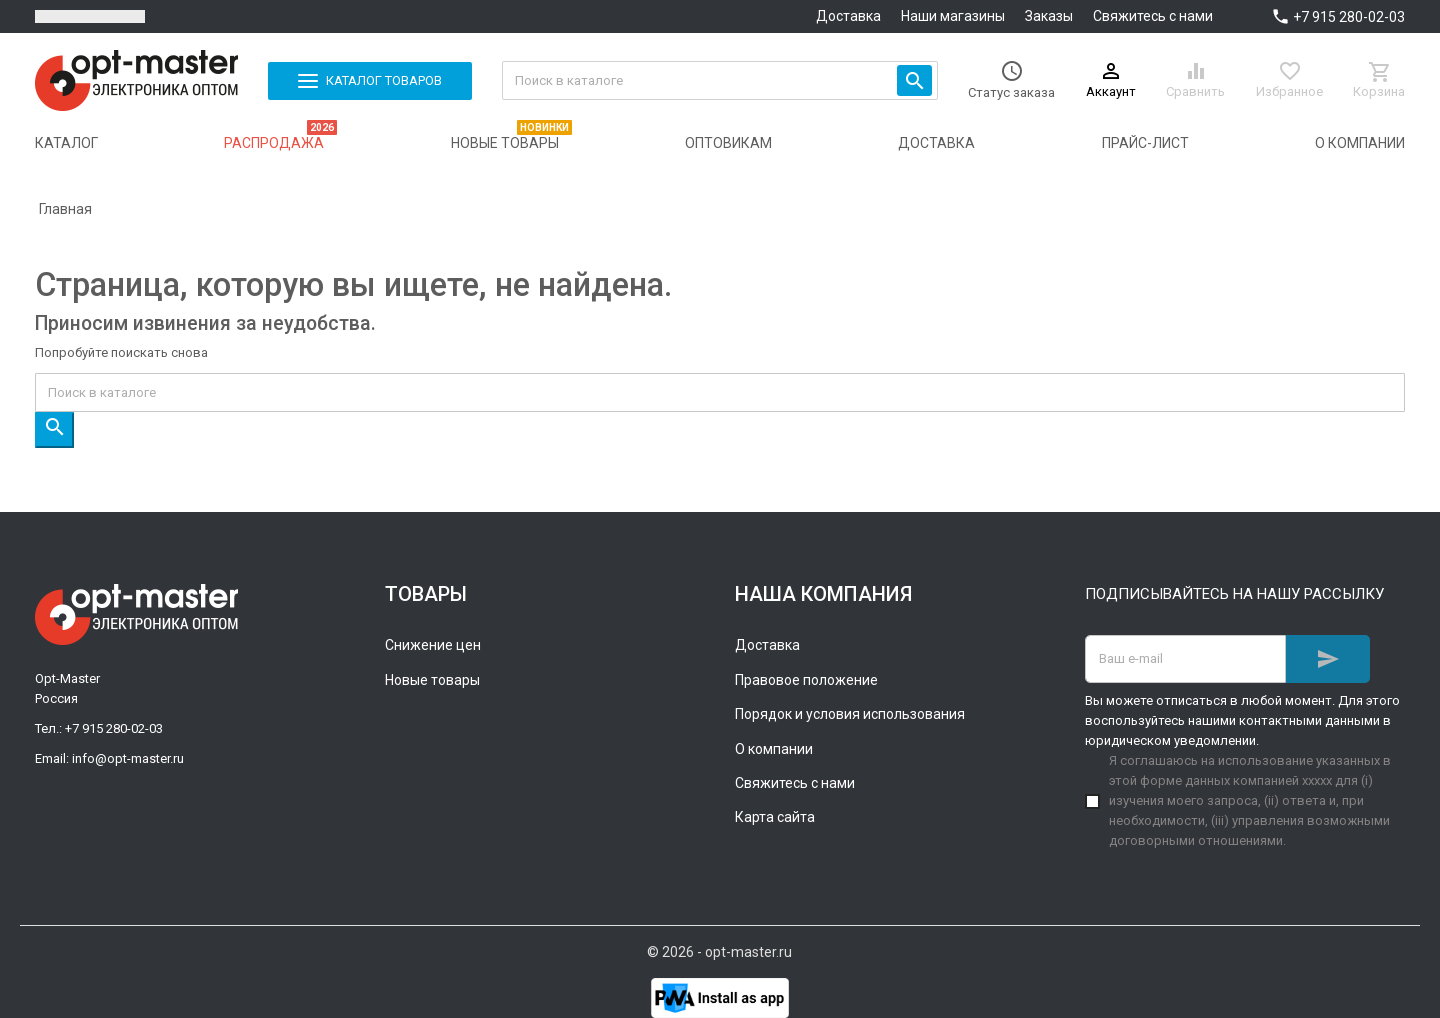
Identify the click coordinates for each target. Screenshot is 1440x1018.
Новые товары (432, 680)
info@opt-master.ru (128, 758)
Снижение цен (433, 645)
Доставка (848, 16)
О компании (774, 749)
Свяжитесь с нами (1153, 16)
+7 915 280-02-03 (1349, 17)
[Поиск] (720, 80)
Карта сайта (775, 817)
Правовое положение (806, 680)
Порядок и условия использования (850, 714)
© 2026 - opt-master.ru (719, 952)
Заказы (1049, 16)
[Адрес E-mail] (1185, 659)
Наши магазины (953, 16)
